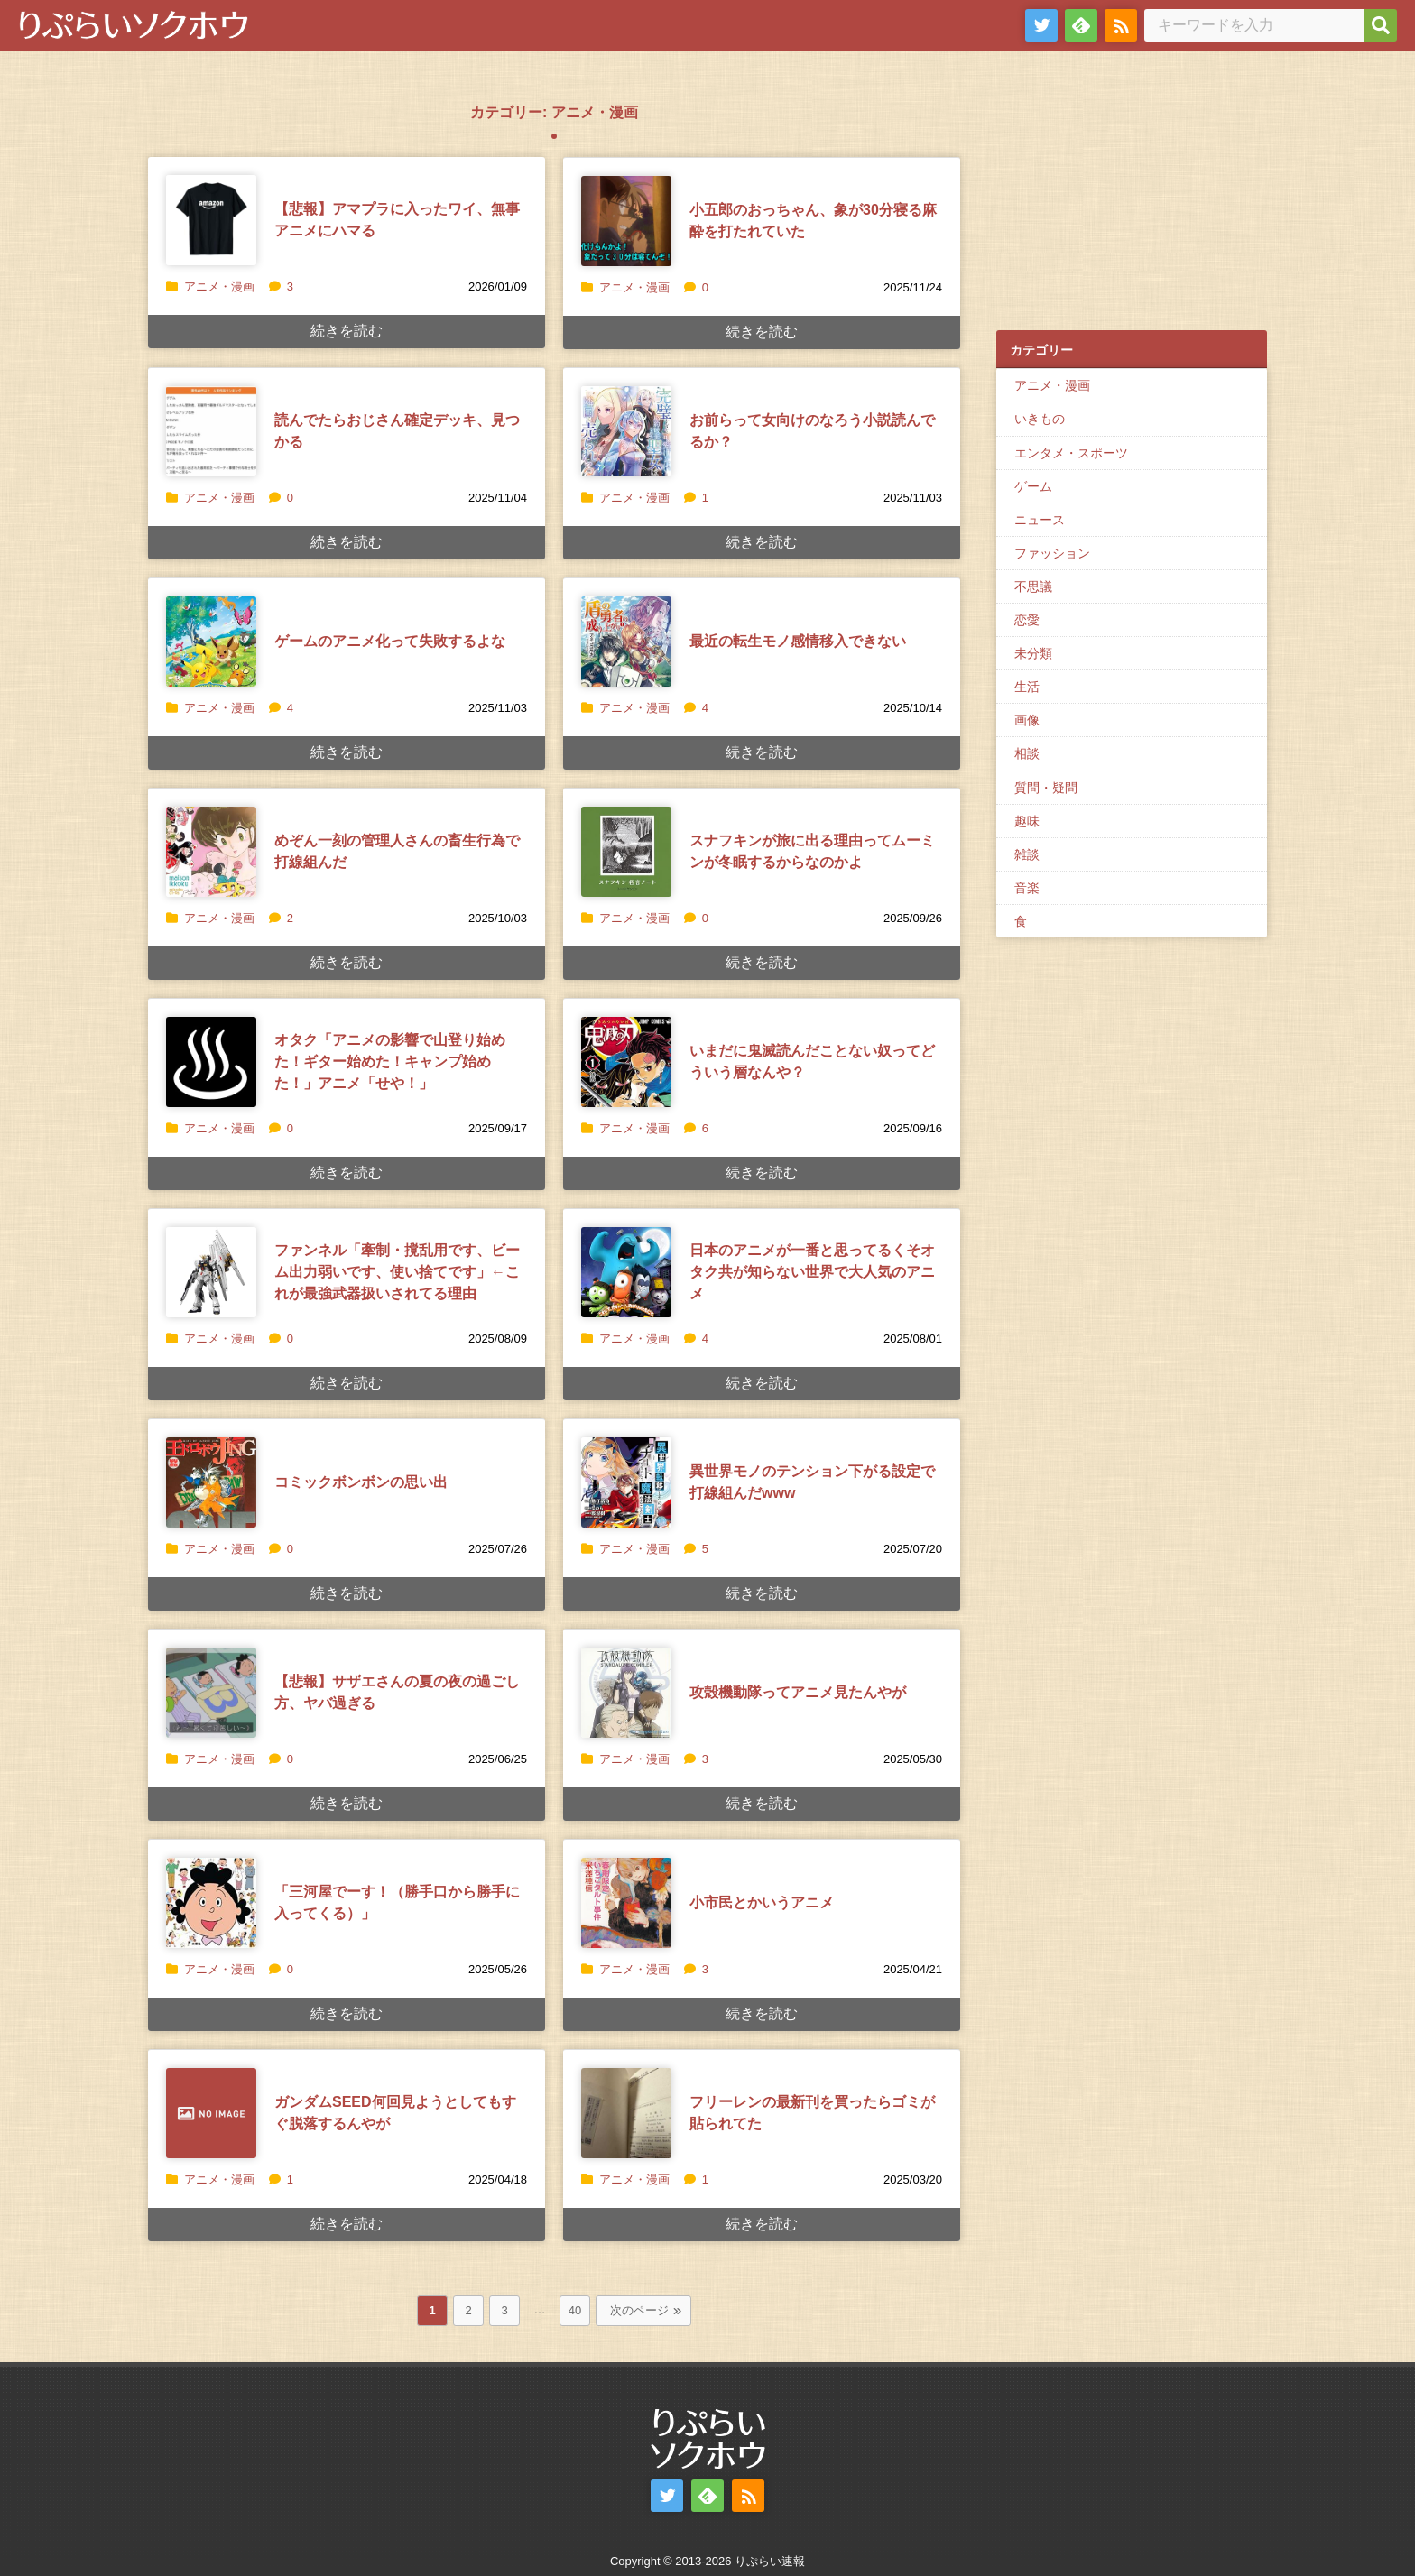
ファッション (1052, 553)
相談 (1027, 753)
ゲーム (1033, 486)
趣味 (1027, 821)
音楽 (1027, 888)
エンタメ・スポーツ (1071, 453)
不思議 (1033, 586)
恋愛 (1027, 620)
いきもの (1039, 418)
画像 (1027, 720)
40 (575, 2310)
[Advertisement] (1131, 199)
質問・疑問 (1045, 787)
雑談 (1027, 854)
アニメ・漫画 (219, 286)
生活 (1027, 686)
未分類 (1033, 653)
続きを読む (346, 330)
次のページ (639, 2310)
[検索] (1380, 25)
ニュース (1039, 519)
